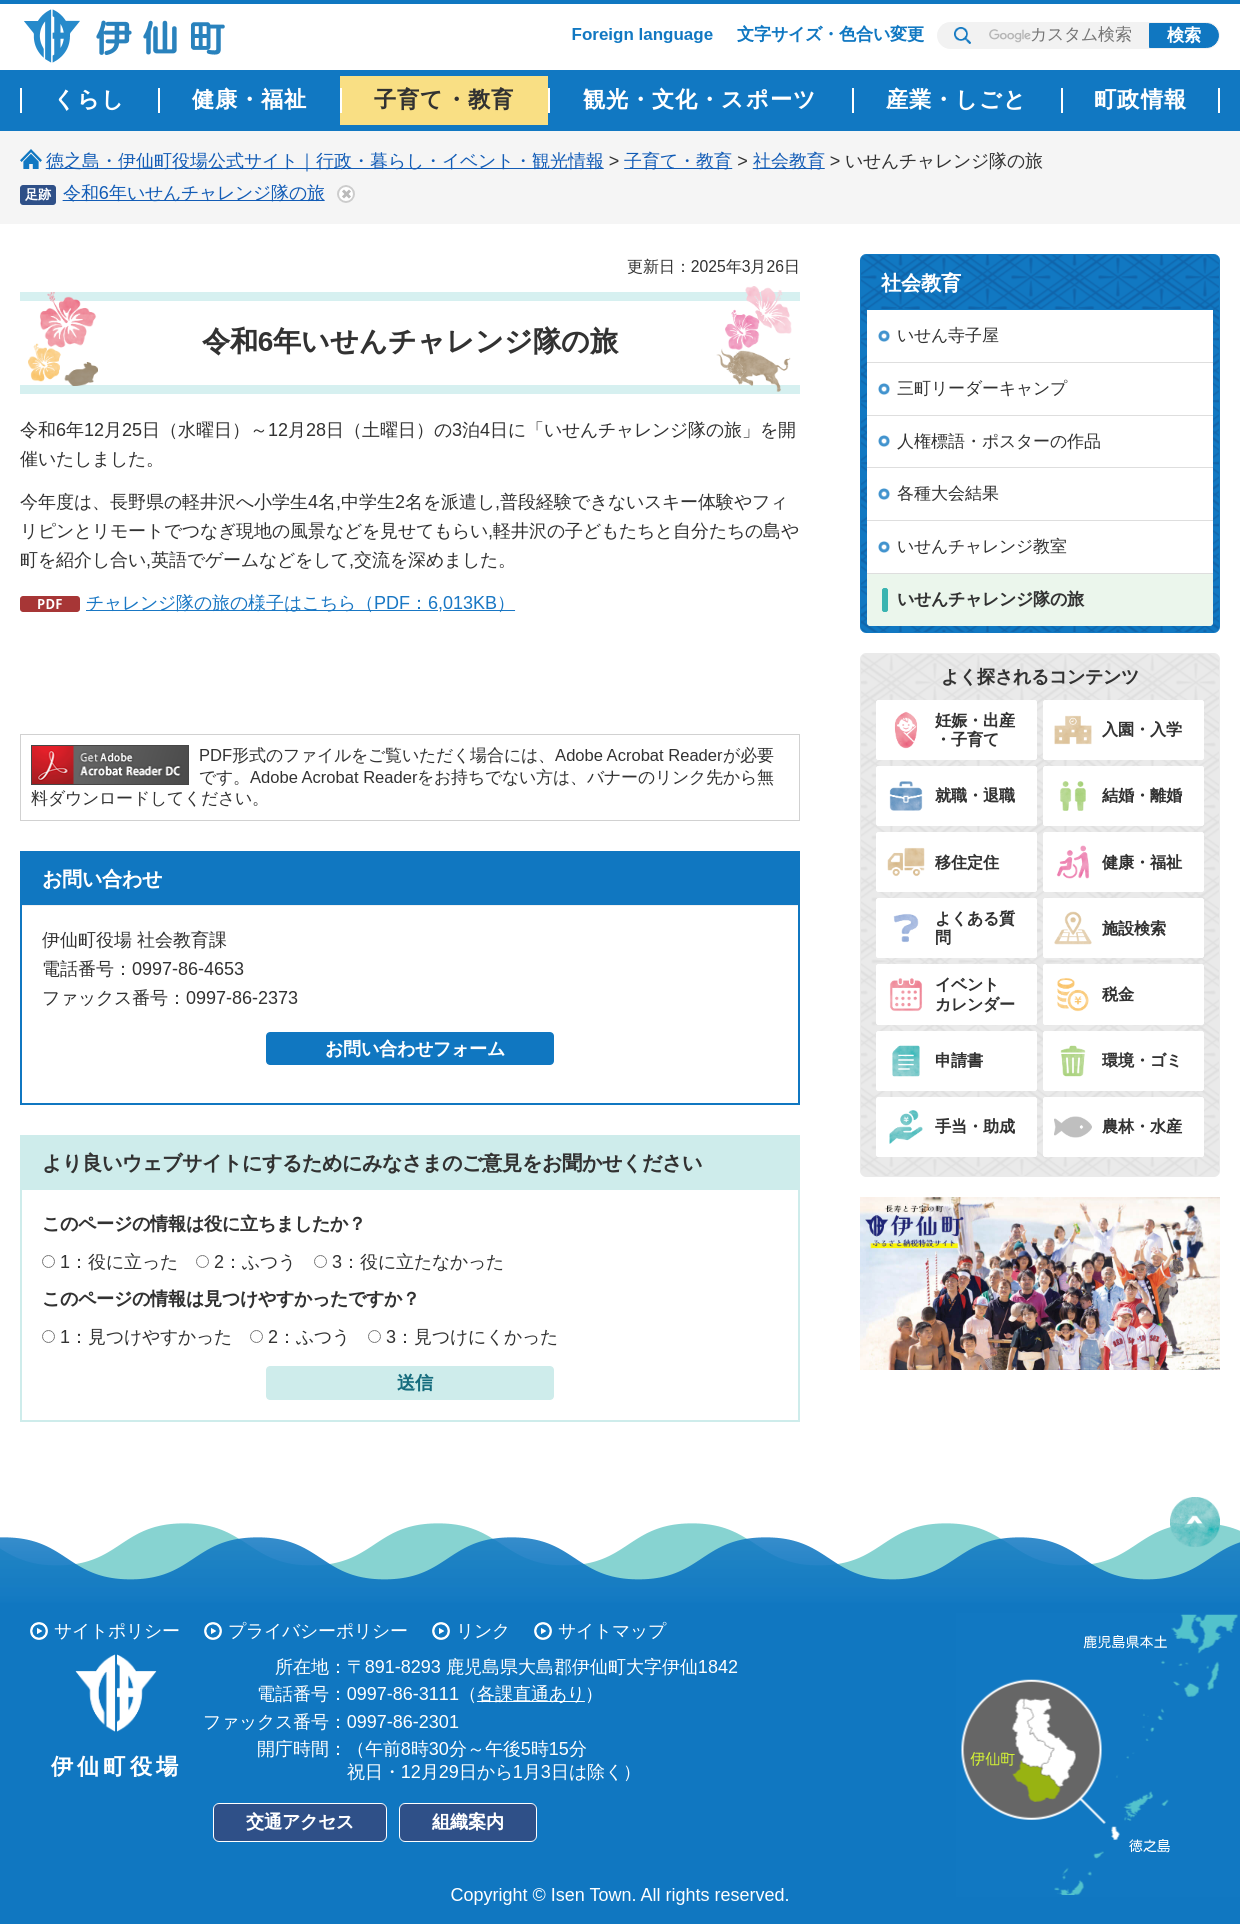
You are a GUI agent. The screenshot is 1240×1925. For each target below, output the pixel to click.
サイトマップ (612, 1631)
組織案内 (468, 1822)
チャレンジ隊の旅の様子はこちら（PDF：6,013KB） (300, 603)
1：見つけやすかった (146, 1337)
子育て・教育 (678, 161)
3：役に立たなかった (418, 1262)
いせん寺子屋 (948, 335)
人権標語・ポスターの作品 (999, 441)
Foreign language (643, 34)
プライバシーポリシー (318, 1631)
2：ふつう (255, 1262)
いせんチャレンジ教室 (982, 546)
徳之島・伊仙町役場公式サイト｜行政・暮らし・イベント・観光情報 (325, 161)
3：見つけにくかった (472, 1337)
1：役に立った (119, 1262)
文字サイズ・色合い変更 (830, 34)
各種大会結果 (948, 493)
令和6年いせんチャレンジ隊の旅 (194, 193)
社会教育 (789, 161)
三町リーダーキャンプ (982, 388)
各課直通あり (531, 1694)
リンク (483, 1631)
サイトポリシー (117, 1631)
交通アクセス (300, 1822)
